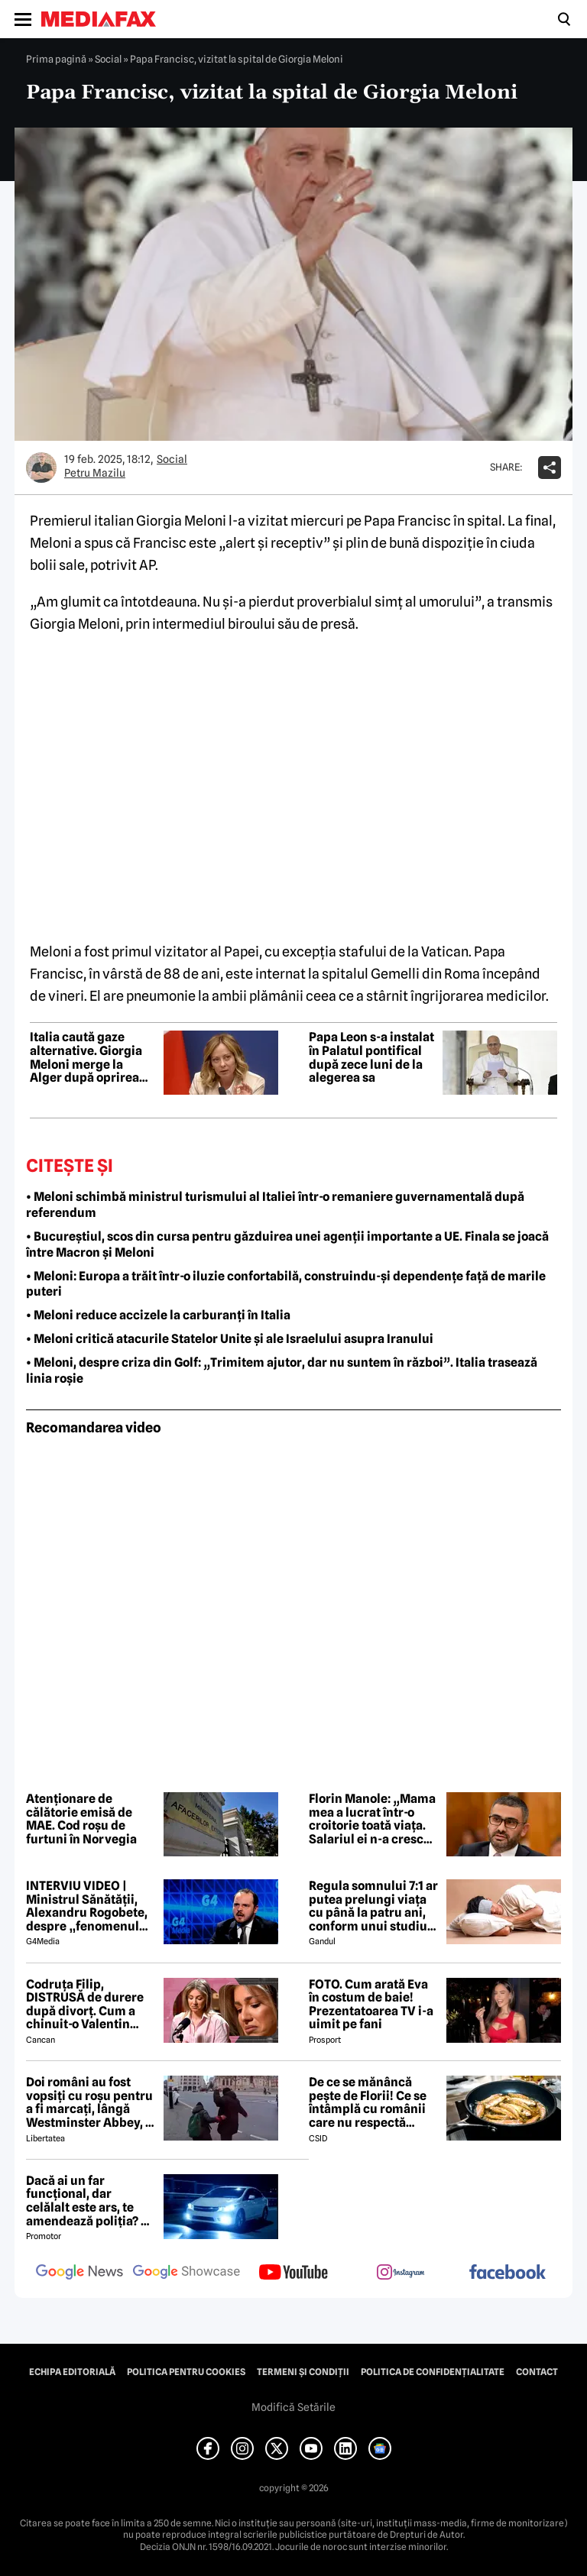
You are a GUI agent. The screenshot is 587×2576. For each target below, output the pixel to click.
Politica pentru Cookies (186, 2372)
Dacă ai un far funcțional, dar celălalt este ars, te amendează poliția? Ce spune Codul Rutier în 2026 (91, 2201)
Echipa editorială (72, 2372)
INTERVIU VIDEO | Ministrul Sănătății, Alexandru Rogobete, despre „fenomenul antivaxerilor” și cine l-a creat (87, 1906)
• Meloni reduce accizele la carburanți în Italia (158, 1315)
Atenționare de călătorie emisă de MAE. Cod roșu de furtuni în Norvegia (81, 1819)
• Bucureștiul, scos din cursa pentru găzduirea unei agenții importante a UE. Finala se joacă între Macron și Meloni (287, 1244)
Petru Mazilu (94, 473)
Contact (537, 2372)
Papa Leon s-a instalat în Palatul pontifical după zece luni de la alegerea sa (371, 1057)
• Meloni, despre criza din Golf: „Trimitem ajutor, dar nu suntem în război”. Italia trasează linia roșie (281, 1370)
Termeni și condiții (303, 2372)
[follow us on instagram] (400, 2273)
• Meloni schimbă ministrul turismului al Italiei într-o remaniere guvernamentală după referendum (275, 1204)
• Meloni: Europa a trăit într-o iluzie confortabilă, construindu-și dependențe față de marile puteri (286, 1284)
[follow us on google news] (79, 2273)
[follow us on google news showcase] (186, 2273)
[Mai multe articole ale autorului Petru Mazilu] (41, 467)
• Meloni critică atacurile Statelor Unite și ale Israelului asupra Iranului (229, 1339)
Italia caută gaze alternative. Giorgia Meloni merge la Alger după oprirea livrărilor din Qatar (86, 1057)
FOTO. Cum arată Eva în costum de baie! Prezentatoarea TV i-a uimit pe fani (371, 2004)
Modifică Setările (293, 2407)
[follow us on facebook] (507, 2273)
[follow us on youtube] (293, 2273)
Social (108, 59)
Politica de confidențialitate (432, 2372)
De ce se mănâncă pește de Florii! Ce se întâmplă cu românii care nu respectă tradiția (367, 2102)
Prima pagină (56, 59)
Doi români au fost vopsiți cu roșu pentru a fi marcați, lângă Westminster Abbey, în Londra (91, 2102)
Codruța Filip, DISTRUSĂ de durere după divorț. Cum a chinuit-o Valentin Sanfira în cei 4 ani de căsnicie (87, 2004)
